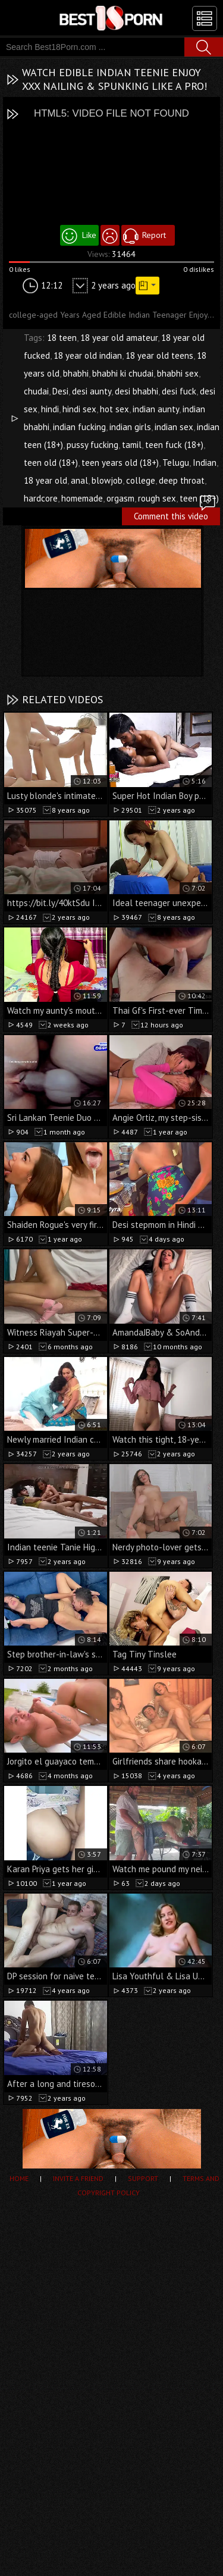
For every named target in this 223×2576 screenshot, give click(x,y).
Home (19, 2178)
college (140, 480)
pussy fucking (92, 444)
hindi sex (79, 409)
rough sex (157, 498)
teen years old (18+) (120, 462)
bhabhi (76, 373)
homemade (82, 498)
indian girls (130, 427)
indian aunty (156, 409)
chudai (36, 391)
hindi (50, 409)
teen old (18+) (51, 462)
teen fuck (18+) (174, 444)
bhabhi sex (178, 373)
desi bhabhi (136, 391)
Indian (204, 462)
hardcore (41, 498)
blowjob (107, 480)
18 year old (45, 480)
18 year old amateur (119, 337)
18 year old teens (159, 355)
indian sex (174, 427)
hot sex (114, 409)
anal (79, 480)
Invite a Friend (78, 2178)
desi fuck (179, 391)
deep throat (182, 480)
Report (154, 235)
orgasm (120, 498)
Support (143, 2178)
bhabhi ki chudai (122, 373)
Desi (60, 391)
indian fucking (79, 427)
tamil (132, 444)
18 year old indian (88, 355)
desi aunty (91, 391)
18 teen (62, 337)
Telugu (175, 462)
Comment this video (175, 514)
